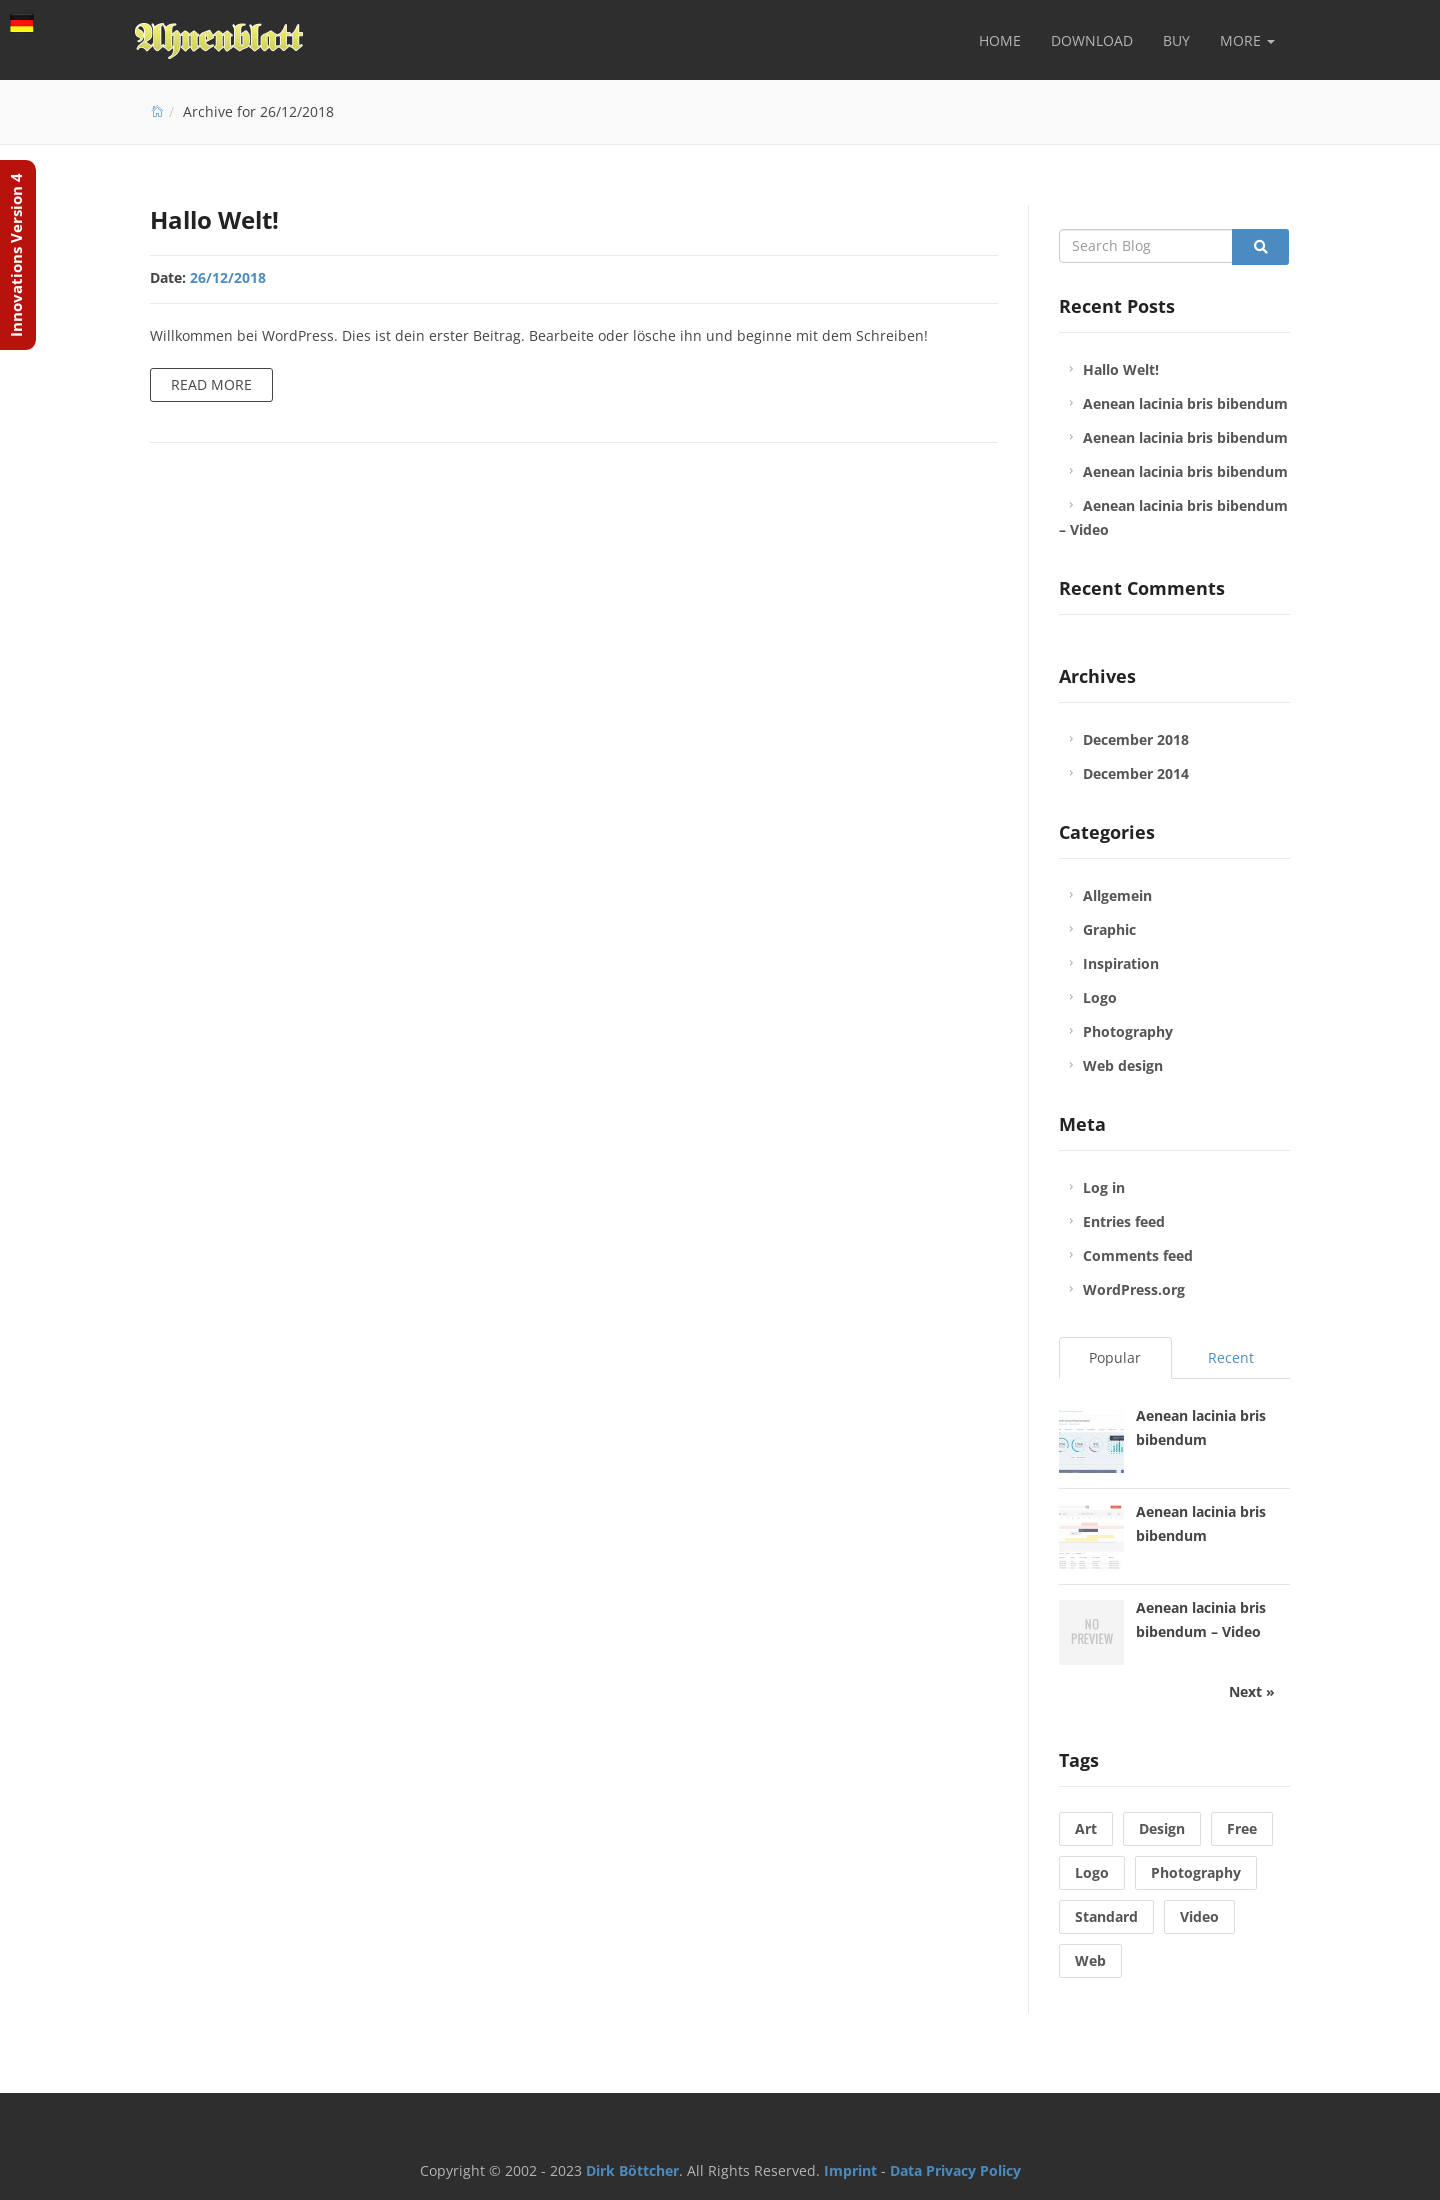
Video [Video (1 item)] (1199, 1916)
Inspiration (1121, 963)
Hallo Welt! (214, 219)
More (1247, 40)
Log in (1104, 1187)
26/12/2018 (228, 277)
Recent (1231, 1357)
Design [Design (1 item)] (1162, 1828)
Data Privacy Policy (955, 2170)
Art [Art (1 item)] (1086, 1828)
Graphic (1109, 929)
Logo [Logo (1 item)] (1092, 1872)
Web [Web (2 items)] (1090, 1960)
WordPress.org (1134, 1289)
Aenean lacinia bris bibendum (1185, 403)
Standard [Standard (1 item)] (1106, 1916)
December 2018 (1136, 739)
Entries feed (1124, 1221)
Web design (1123, 1065)
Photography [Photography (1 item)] (1196, 1872)
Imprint (850, 2170)
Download (1092, 40)
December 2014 (1136, 773)
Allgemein (1117, 895)
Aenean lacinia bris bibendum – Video (1173, 517)
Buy (1176, 40)
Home (1000, 40)
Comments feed (1138, 1255)
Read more (211, 384)
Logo (1100, 997)
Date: (168, 277)
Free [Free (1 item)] (1242, 1828)
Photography (1128, 1031)
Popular (1115, 1357)
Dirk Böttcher (632, 2170)
